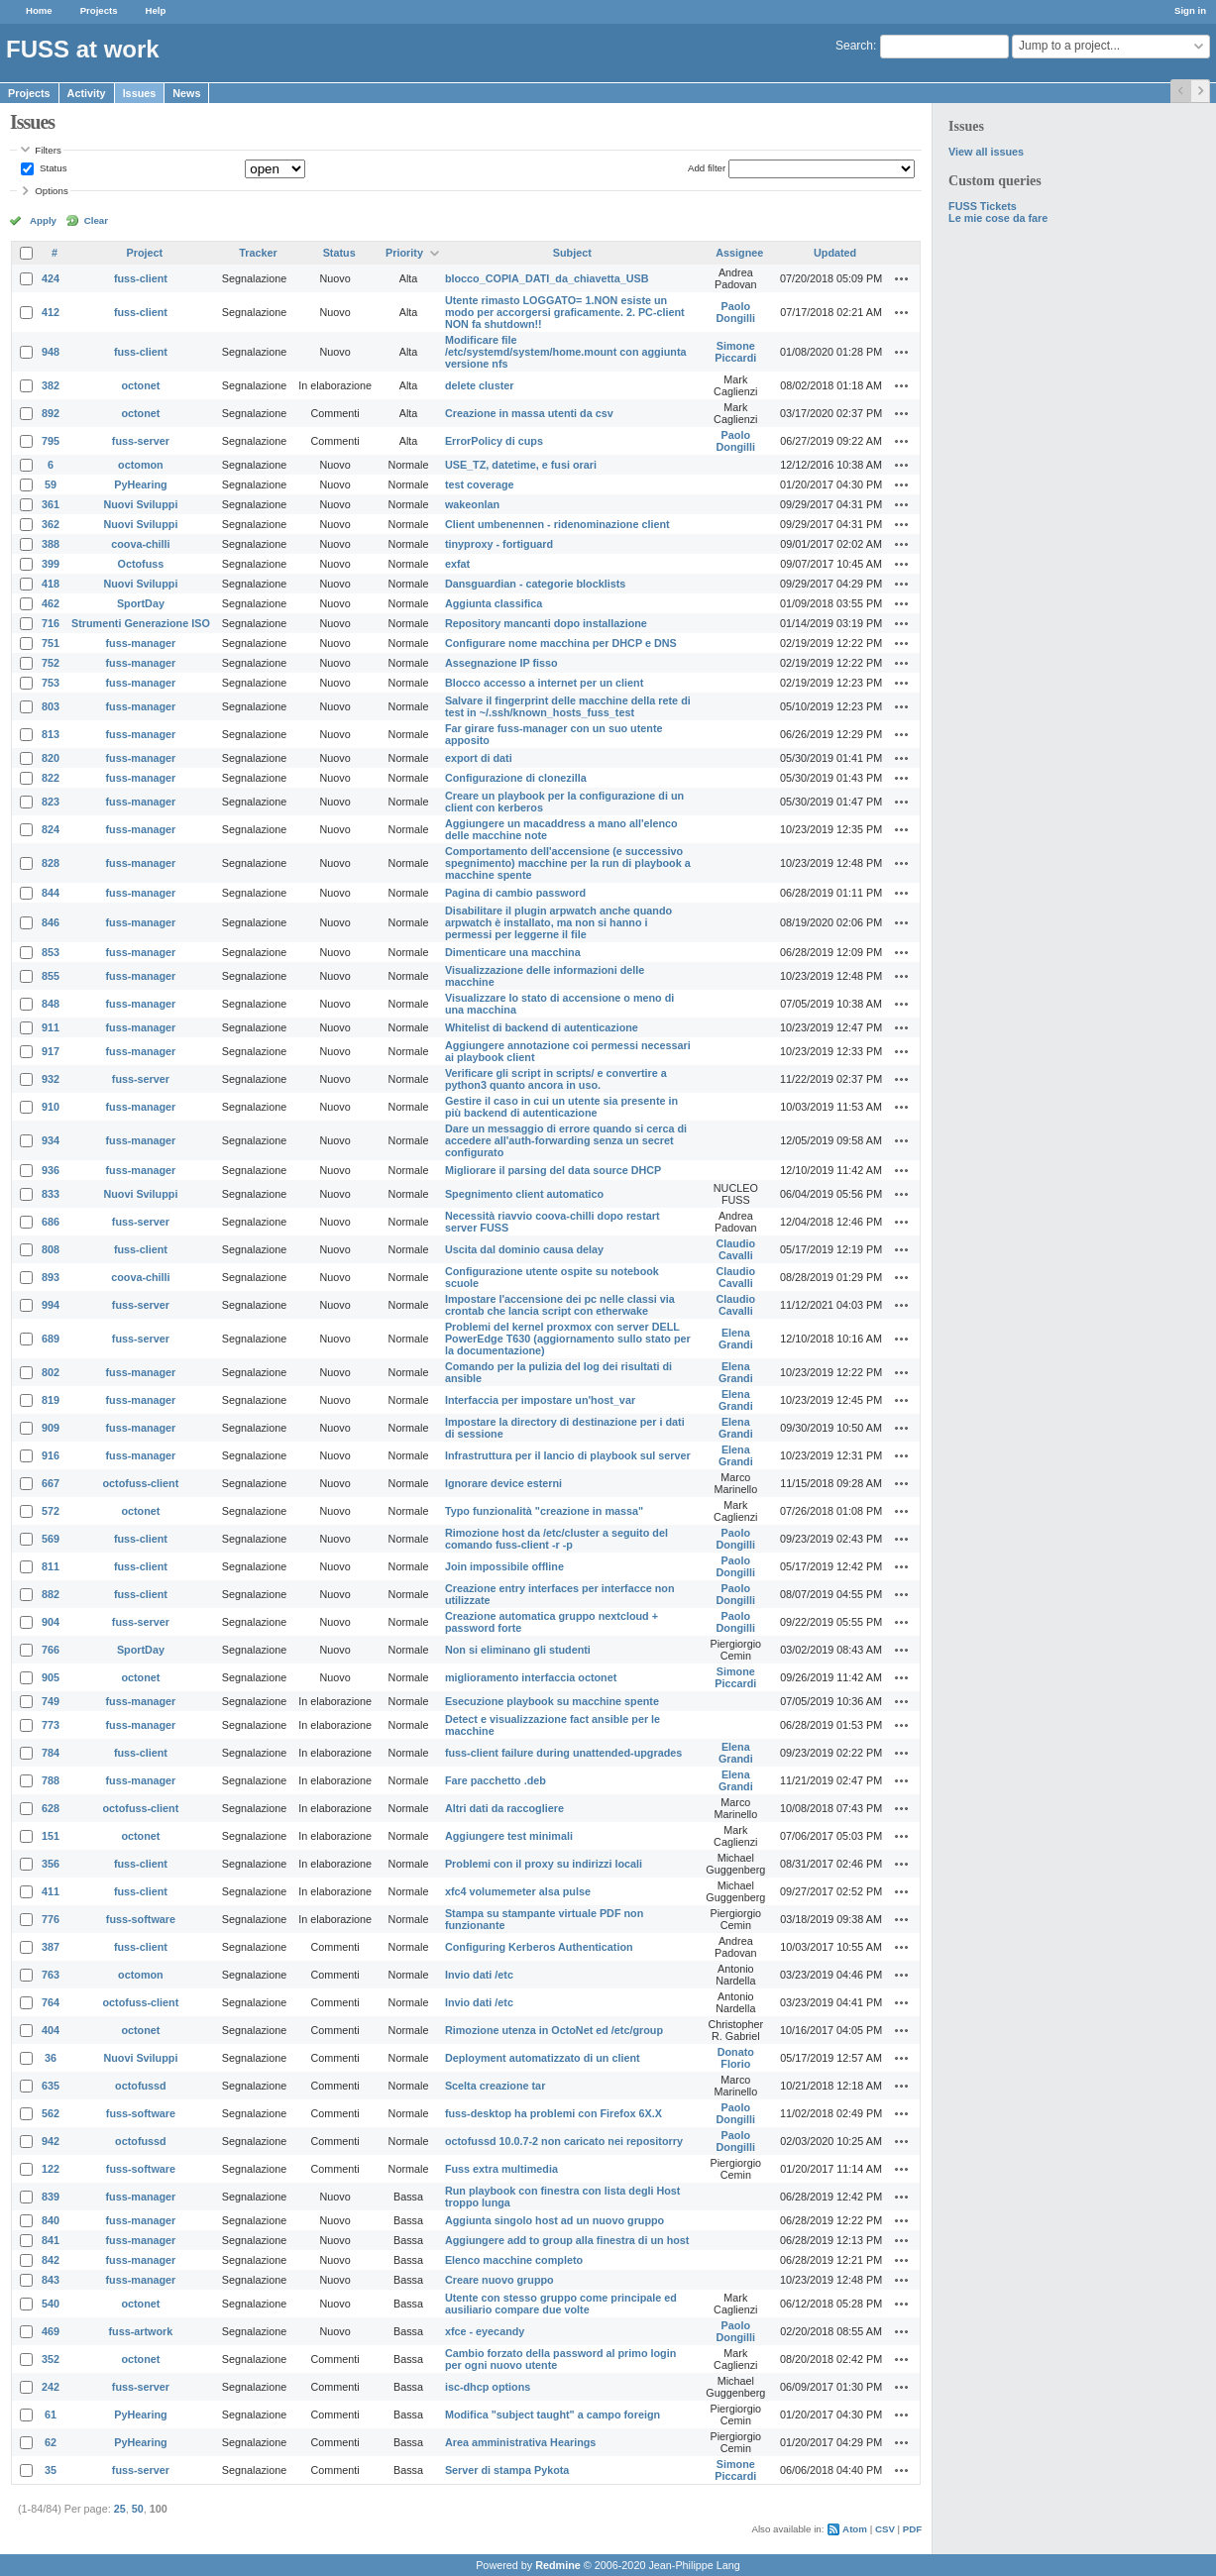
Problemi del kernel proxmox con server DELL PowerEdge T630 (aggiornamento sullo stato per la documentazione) (568, 1338)
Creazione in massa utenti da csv (529, 413)
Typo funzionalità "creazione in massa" (544, 1511)
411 (50, 1891)
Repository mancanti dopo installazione (546, 623)
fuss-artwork (141, 2331)
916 (50, 1455)
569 (50, 1539)
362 (50, 524)
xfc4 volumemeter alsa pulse (518, 1891)
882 (50, 1594)
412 (50, 312)
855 (50, 976)
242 (50, 2387)
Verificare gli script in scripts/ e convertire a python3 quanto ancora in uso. (556, 1079)
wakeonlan (472, 504)
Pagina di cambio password (515, 893)
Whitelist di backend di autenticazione (541, 1027)
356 (50, 1864)
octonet (140, 385)
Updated (835, 253)
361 (50, 504)
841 (50, 2240)
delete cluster (479, 385)
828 (50, 863)
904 (50, 1622)
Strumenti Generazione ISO (140, 623)
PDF (912, 2528)
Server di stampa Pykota (507, 2470)
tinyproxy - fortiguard (499, 544)
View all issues (986, 152)
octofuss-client (141, 1483)
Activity (86, 93)
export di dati (478, 758)
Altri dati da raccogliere (504, 1808)
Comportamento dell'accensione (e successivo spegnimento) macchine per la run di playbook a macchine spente (568, 863)
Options (51, 190)
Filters (47, 150)
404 (50, 2030)
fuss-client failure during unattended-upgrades (563, 1753)
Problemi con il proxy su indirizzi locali (543, 1864)
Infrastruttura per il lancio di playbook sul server (568, 1455)
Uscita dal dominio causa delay (524, 1249)
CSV (885, 2528)
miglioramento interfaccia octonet (530, 1677)
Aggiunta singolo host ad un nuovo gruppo (554, 2220)
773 (50, 1725)
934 (50, 1140)
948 (50, 352)
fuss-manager (141, 643)
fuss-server (140, 441)
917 (50, 1051)
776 (50, 1919)
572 (50, 1511)
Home (39, 10)
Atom (854, 2528)
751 (50, 643)
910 (50, 1107)
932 (50, 1079)
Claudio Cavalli (736, 1249)
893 (50, 1277)
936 (50, 1170)
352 (50, 2359)
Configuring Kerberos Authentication (539, 1947)
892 (50, 413)
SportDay (141, 603)
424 (50, 278)
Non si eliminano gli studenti (518, 1650)
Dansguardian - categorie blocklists (535, 584)
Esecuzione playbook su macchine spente (552, 1701)
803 (50, 706)
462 (50, 603)
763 (50, 1975)
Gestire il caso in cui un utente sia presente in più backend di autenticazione (561, 1107)
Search (854, 46)
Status (51, 167)
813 (50, 734)
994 (50, 1305)
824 (50, 829)
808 (50, 1249)
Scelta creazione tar (495, 2086)
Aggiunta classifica (493, 603)
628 (50, 1808)
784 (50, 1753)
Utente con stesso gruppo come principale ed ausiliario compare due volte (561, 2303)
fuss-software (140, 1919)
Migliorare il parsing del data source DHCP (553, 1170)
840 (50, 2220)
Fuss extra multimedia (501, 2169)
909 (50, 1428)
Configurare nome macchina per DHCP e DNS (561, 643)
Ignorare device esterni (503, 1483)
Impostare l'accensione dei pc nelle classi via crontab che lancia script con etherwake (560, 1305)
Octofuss (141, 564)
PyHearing (140, 484)
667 (50, 1483)
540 (50, 2303)
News (186, 93)
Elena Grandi (736, 1338)
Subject (572, 253)
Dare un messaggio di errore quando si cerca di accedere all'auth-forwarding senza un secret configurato (566, 1140)
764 (50, 2002)
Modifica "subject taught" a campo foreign (552, 2414)
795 (50, 441)
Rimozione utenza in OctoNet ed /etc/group (554, 2030)
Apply (43, 220)
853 (50, 952)
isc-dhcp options (487, 2387)
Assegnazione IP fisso (501, 663)
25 (120, 2509)
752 (50, 663)
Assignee (739, 253)
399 (50, 564)
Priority (404, 253)
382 (50, 385)
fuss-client (140, 278)
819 (50, 1400)
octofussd (140, 2086)
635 (50, 2086)
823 (50, 801)
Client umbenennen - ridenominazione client (557, 524)
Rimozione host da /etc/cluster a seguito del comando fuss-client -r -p (556, 1539)
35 (50, 2470)
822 (50, 778)
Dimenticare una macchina (513, 952)
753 (50, 683)
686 (50, 1222)
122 (50, 2169)
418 (50, 584)
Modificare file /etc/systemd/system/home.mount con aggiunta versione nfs (566, 352)
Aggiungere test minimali (509, 1836)
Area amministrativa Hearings (520, 2442)
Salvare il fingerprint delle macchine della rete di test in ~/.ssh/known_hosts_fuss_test (568, 706)
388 (50, 544)
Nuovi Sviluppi (140, 504)
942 (50, 2141)
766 (50, 1650)
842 (50, 2260)
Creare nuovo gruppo (499, 2280)
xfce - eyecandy (484, 2331)
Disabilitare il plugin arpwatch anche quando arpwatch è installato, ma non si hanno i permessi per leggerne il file (558, 922)
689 (50, 1338)
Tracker (257, 253)
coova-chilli (140, 544)
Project (145, 253)
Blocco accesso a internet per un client (544, 683)
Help (156, 10)
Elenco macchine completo (514, 2260)
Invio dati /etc (479, 1975)
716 (50, 623)
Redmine (558, 2565)
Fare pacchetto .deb (495, 1780)
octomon (141, 465)
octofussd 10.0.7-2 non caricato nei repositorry (564, 2141)
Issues (140, 93)
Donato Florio (736, 2058)
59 (50, 484)
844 (50, 893)
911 (50, 1027)
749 (50, 1701)
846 (50, 922)
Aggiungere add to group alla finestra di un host (567, 2240)
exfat (457, 564)
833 (50, 1194)
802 (50, 1372)
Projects (99, 10)
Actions (902, 278)
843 (50, 2280)
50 (138, 2509)
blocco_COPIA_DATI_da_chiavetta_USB (547, 278)
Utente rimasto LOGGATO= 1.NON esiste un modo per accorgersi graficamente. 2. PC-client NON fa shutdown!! (565, 312)
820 (50, 758)
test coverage (479, 484)
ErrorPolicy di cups (494, 441)
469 (50, 2331)
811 (50, 1566)
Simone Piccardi (735, 352)
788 (50, 1780)
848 (50, 1004)
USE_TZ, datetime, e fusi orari (521, 465)
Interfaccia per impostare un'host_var (540, 1400)
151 (50, 1836)
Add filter (706, 167)
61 (50, 2414)
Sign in (1190, 10)
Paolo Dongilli (736, 312)
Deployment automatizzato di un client (542, 2058)
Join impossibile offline (504, 1566)
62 (50, 2442)
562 (50, 2113)
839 (50, 2196)
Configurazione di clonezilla (516, 778)
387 (50, 1947)
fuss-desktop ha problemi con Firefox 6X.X (553, 2113)
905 (50, 1677)
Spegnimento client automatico (524, 1194)
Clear (96, 220)
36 (50, 2058)
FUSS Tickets (982, 206)
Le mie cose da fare (998, 218)
